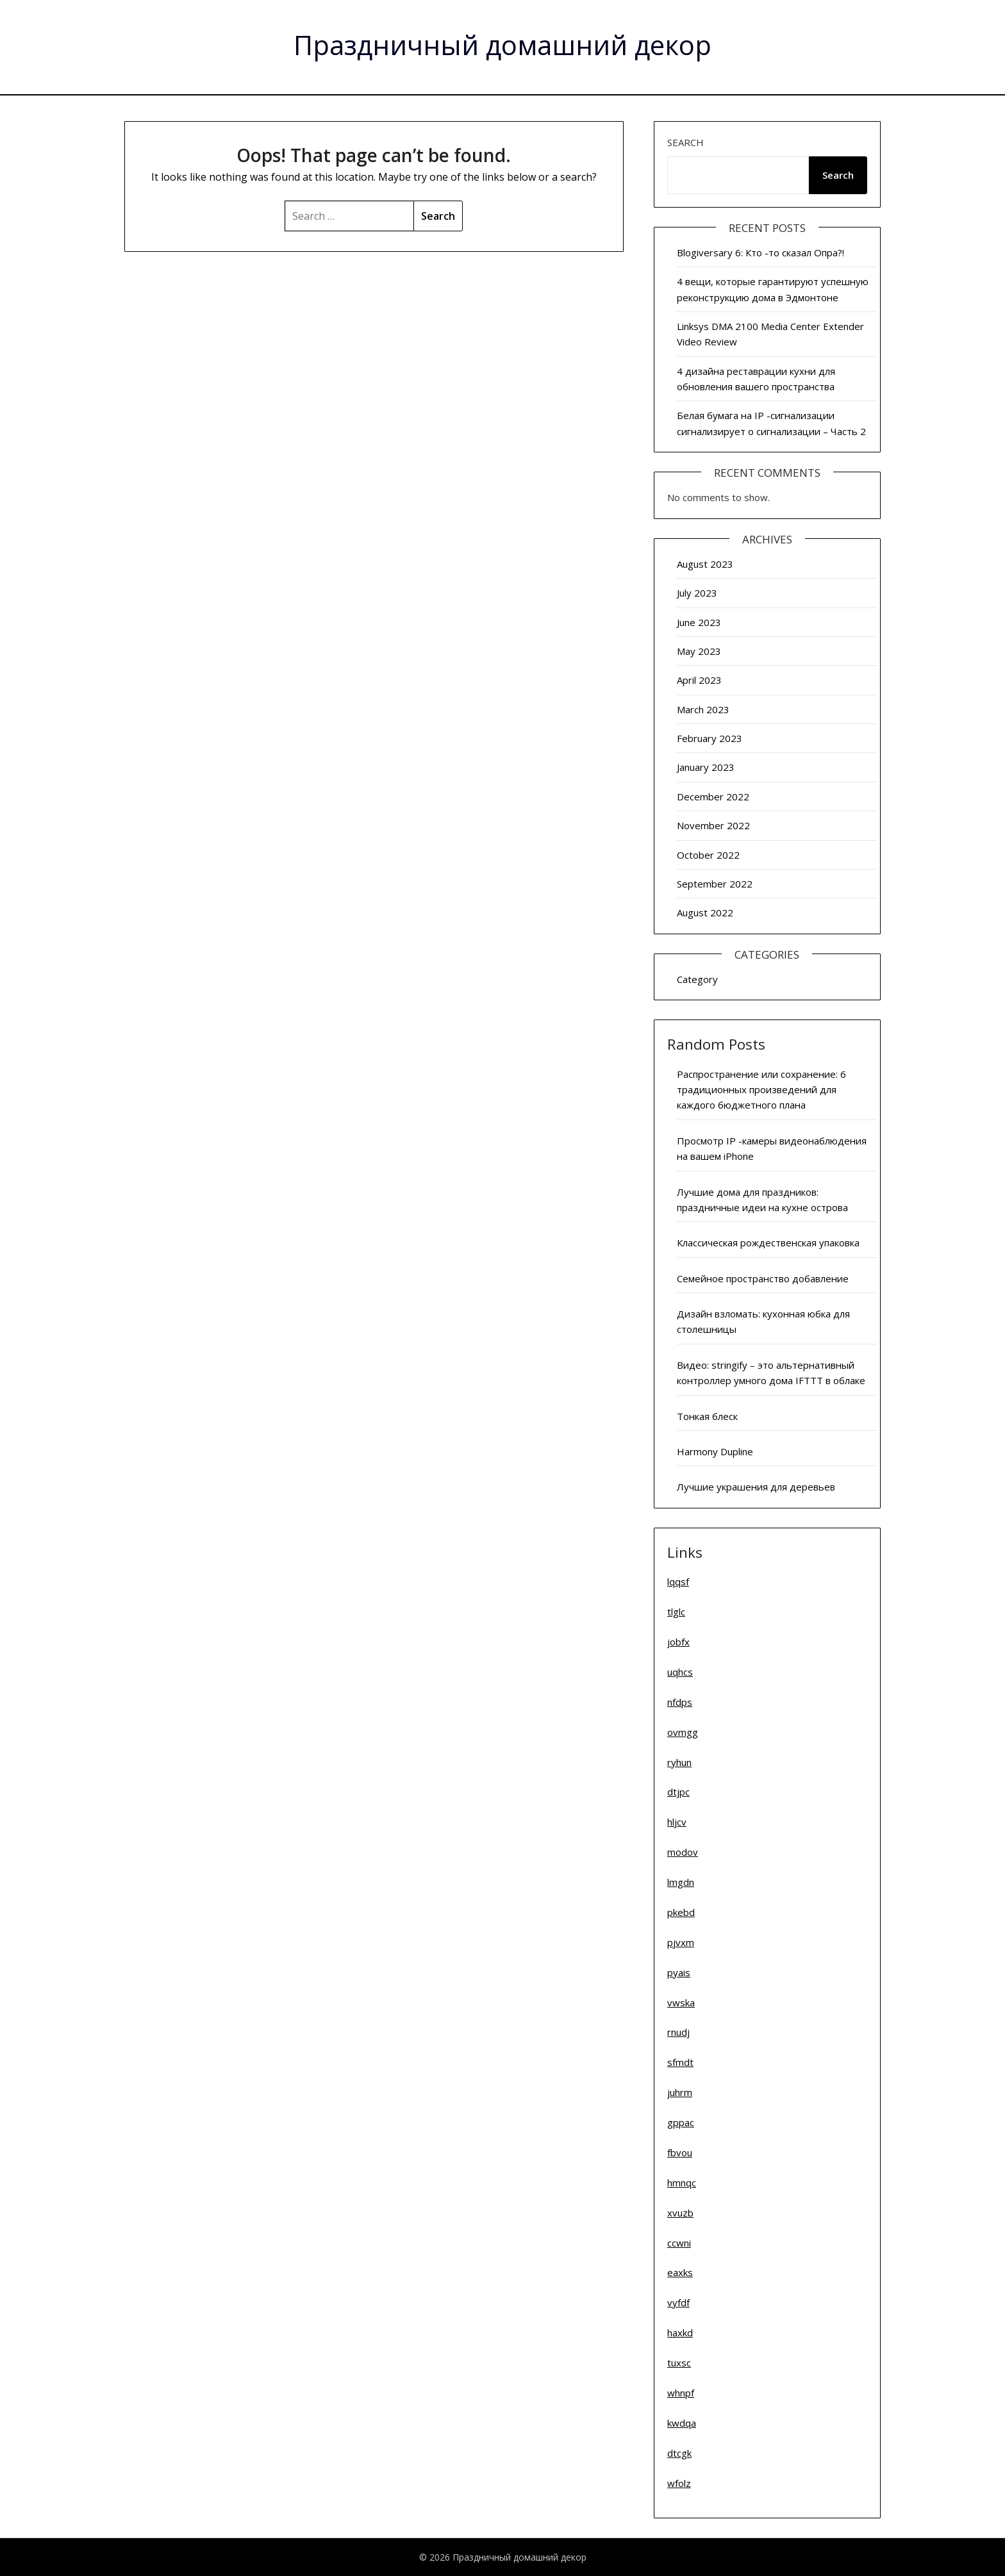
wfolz (679, 2483)
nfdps (679, 1702)
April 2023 (699, 679)
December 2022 (713, 796)
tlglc (676, 1611)
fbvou (679, 2152)
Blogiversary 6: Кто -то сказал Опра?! (760, 252)
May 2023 (699, 651)
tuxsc (679, 2362)
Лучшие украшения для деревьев (756, 1486)
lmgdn (680, 1882)
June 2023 (699, 622)
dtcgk (679, 2453)
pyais (678, 1972)
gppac (680, 2122)
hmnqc (681, 2182)
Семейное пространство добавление (763, 1278)
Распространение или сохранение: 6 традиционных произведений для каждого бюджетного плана (761, 1090)
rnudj (678, 2032)
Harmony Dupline (715, 1451)
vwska (681, 2002)
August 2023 (705, 563)
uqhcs (680, 1671)
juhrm (679, 2092)
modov (682, 1851)
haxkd (680, 2332)
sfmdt (680, 2062)
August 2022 (705, 912)
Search (685, 142)
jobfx (678, 1641)
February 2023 (709, 738)
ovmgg (682, 1732)
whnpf (680, 2392)
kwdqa (681, 2422)
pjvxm (680, 1942)
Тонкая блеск (707, 1416)
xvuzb (680, 2212)
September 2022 (714, 883)
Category (697, 979)
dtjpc (678, 1791)
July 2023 (697, 592)
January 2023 (706, 767)
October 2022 (708, 854)
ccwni (679, 2242)
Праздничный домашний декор (502, 45)
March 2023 (703, 709)
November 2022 (713, 825)
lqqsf (678, 1581)
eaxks (680, 2272)
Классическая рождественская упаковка (768, 1242)
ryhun (679, 1762)
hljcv (676, 1821)
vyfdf (678, 2302)
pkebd (681, 1912)
